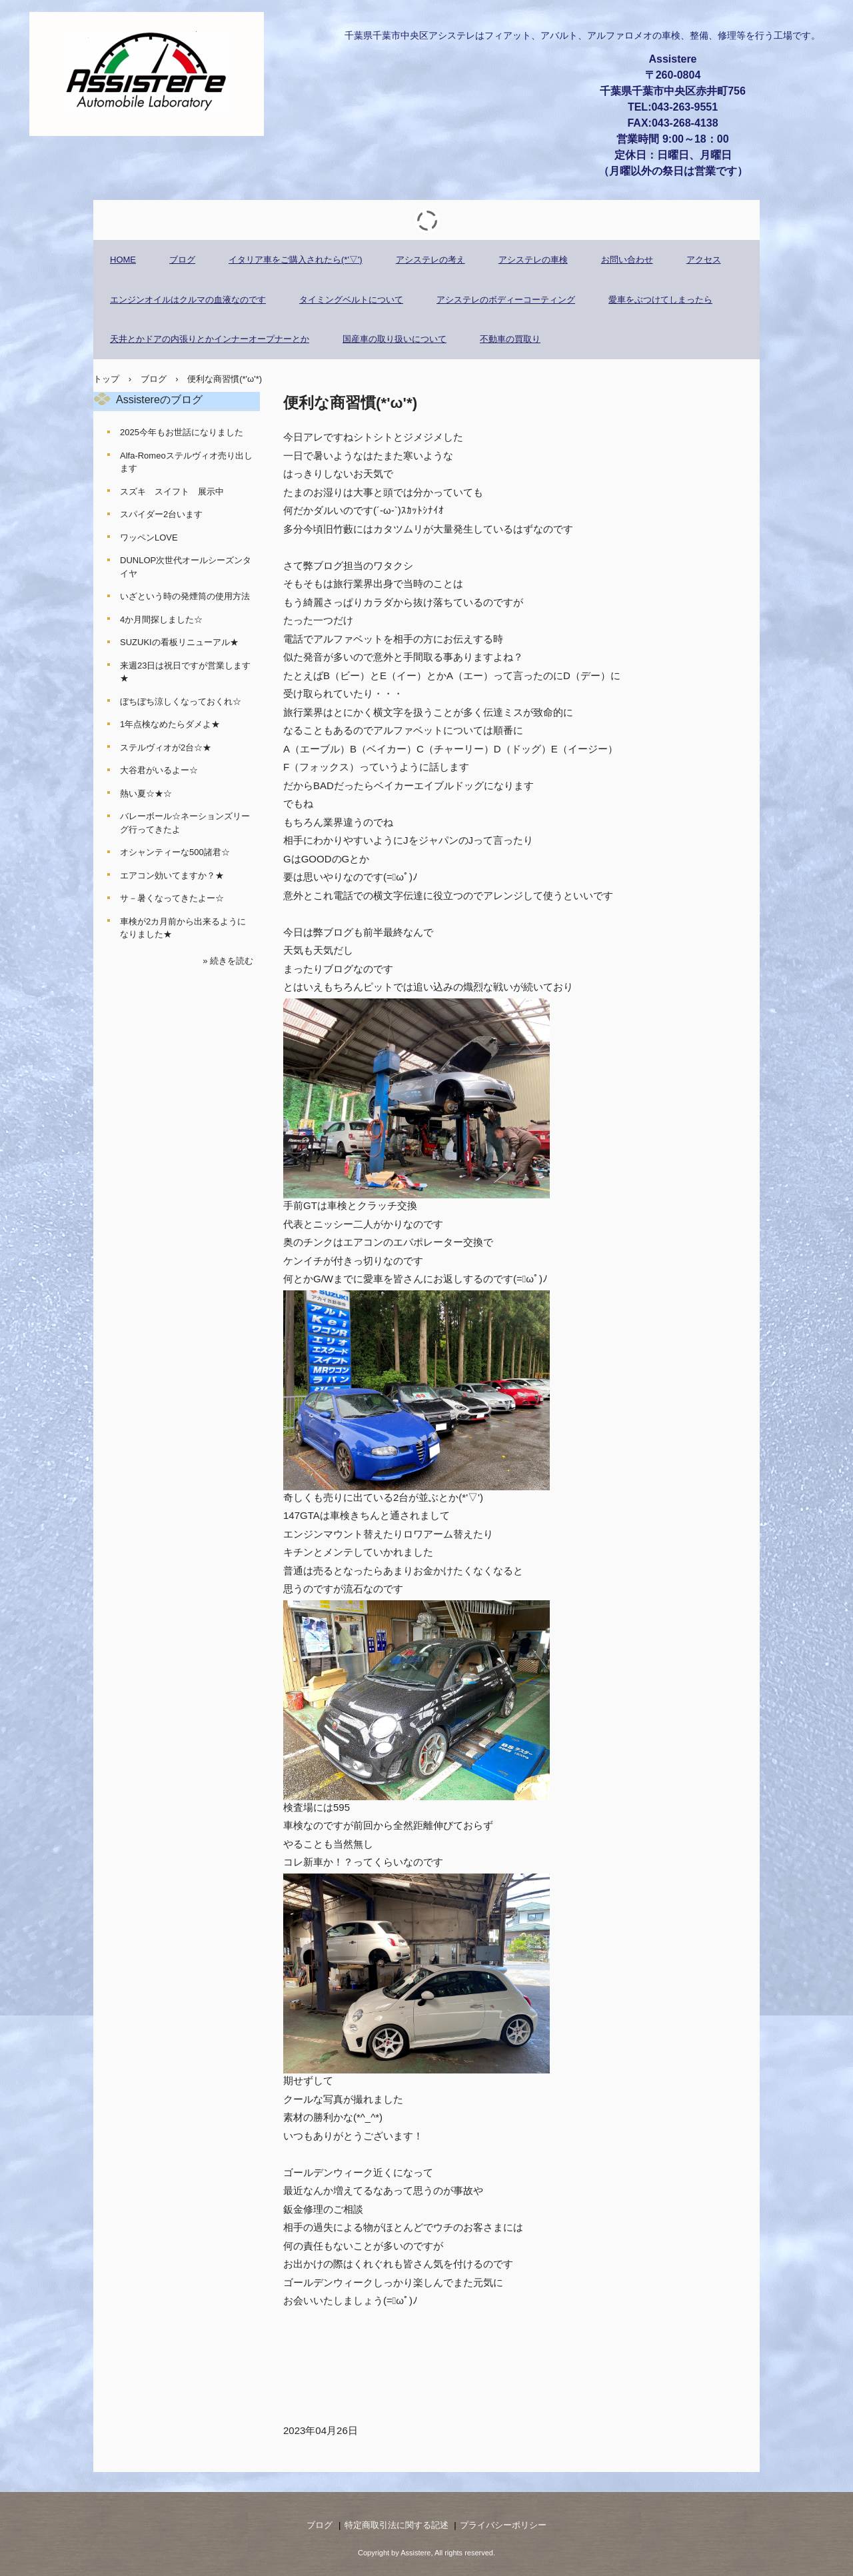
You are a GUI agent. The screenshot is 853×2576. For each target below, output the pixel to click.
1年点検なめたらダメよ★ (170, 724)
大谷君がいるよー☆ (159, 770)
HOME (123, 260)
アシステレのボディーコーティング (505, 300)
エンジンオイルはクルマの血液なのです (188, 300)
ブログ (182, 260)
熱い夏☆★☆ (146, 793)
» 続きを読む (228, 961)
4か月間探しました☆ (161, 620)
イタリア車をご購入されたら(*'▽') (296, 260)
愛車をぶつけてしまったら (660, 300)
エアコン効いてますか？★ (172, 875)
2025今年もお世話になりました (181, 432)
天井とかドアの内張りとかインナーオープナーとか (209, 339)
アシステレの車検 (533, 260)
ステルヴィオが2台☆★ (165, 747)
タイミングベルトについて (351, 300)
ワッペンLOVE (149, 538)
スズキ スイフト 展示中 (172, 492)
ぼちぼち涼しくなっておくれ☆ (180, 701)
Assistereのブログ (159, 399)
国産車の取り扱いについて (394, 339)
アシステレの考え (430, 260)
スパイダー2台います (161, 514)
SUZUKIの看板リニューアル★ (179, 642)
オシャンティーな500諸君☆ (175, 852)
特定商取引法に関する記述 (396, 2525)
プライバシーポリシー (503, 2525)
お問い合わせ (627, 260)
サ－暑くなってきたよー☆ (172, 898)
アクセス (703, 260)
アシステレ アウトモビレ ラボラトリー (146, 74)
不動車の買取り (510, 339)
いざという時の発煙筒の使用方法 (185, 596)
